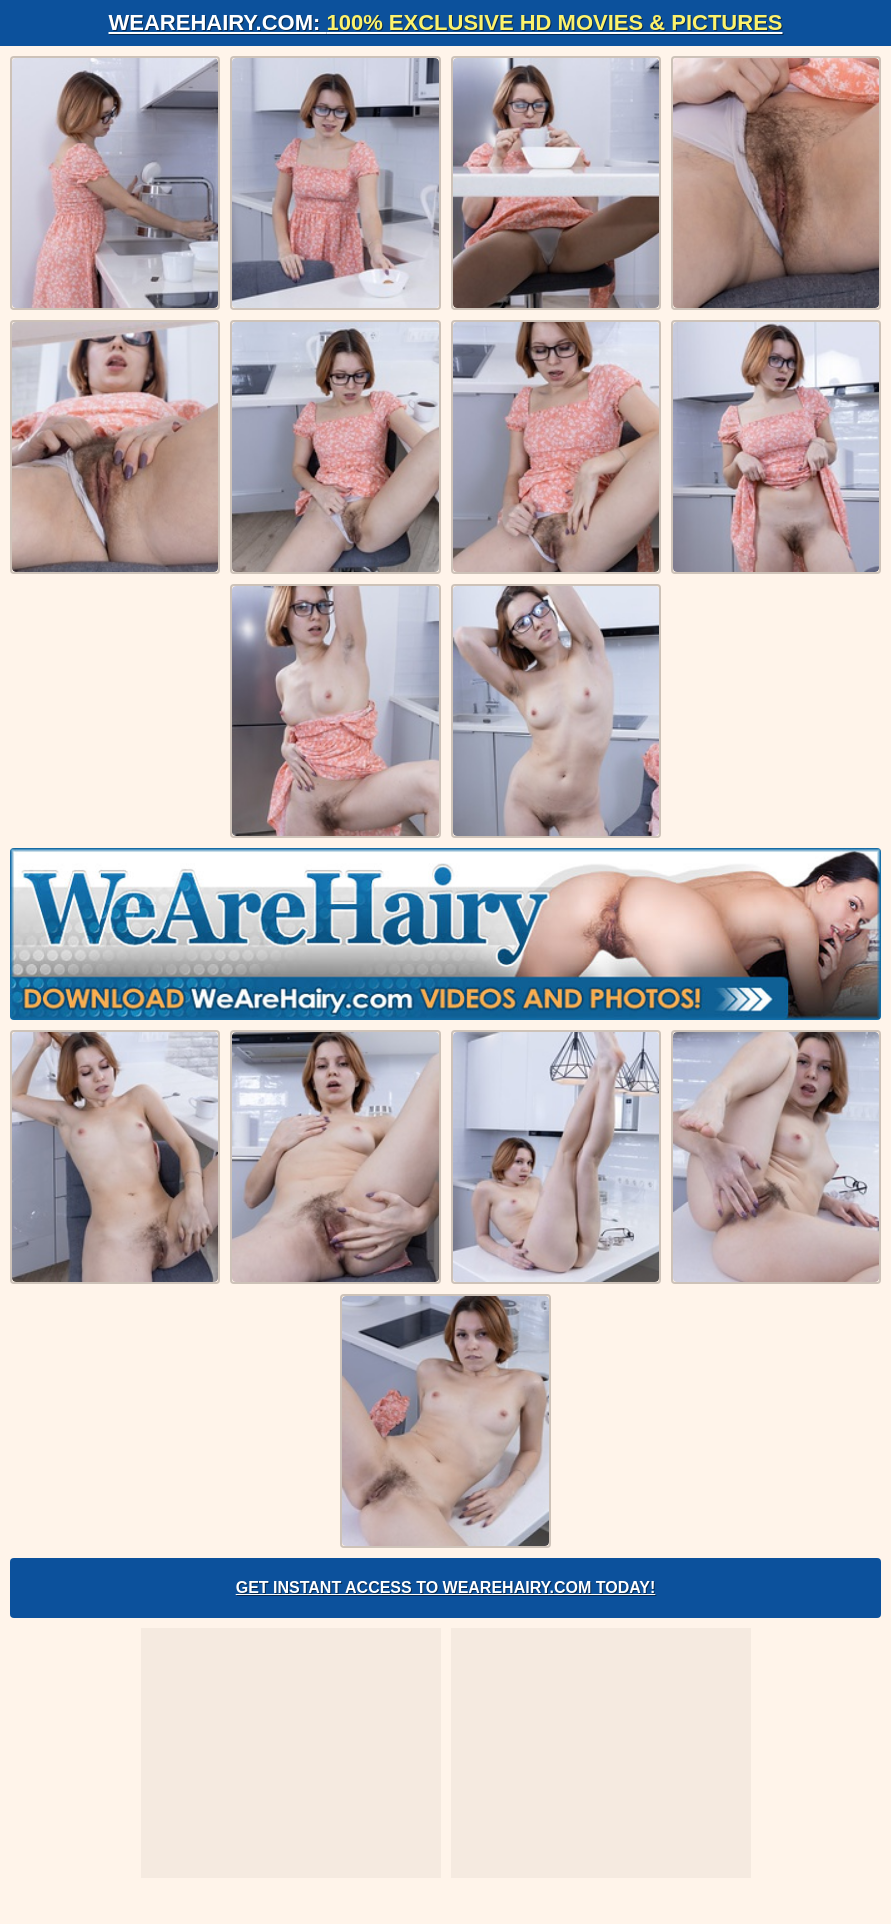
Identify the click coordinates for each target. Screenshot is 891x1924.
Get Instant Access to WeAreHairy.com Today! (446, 1587)
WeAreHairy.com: (446, 22)
